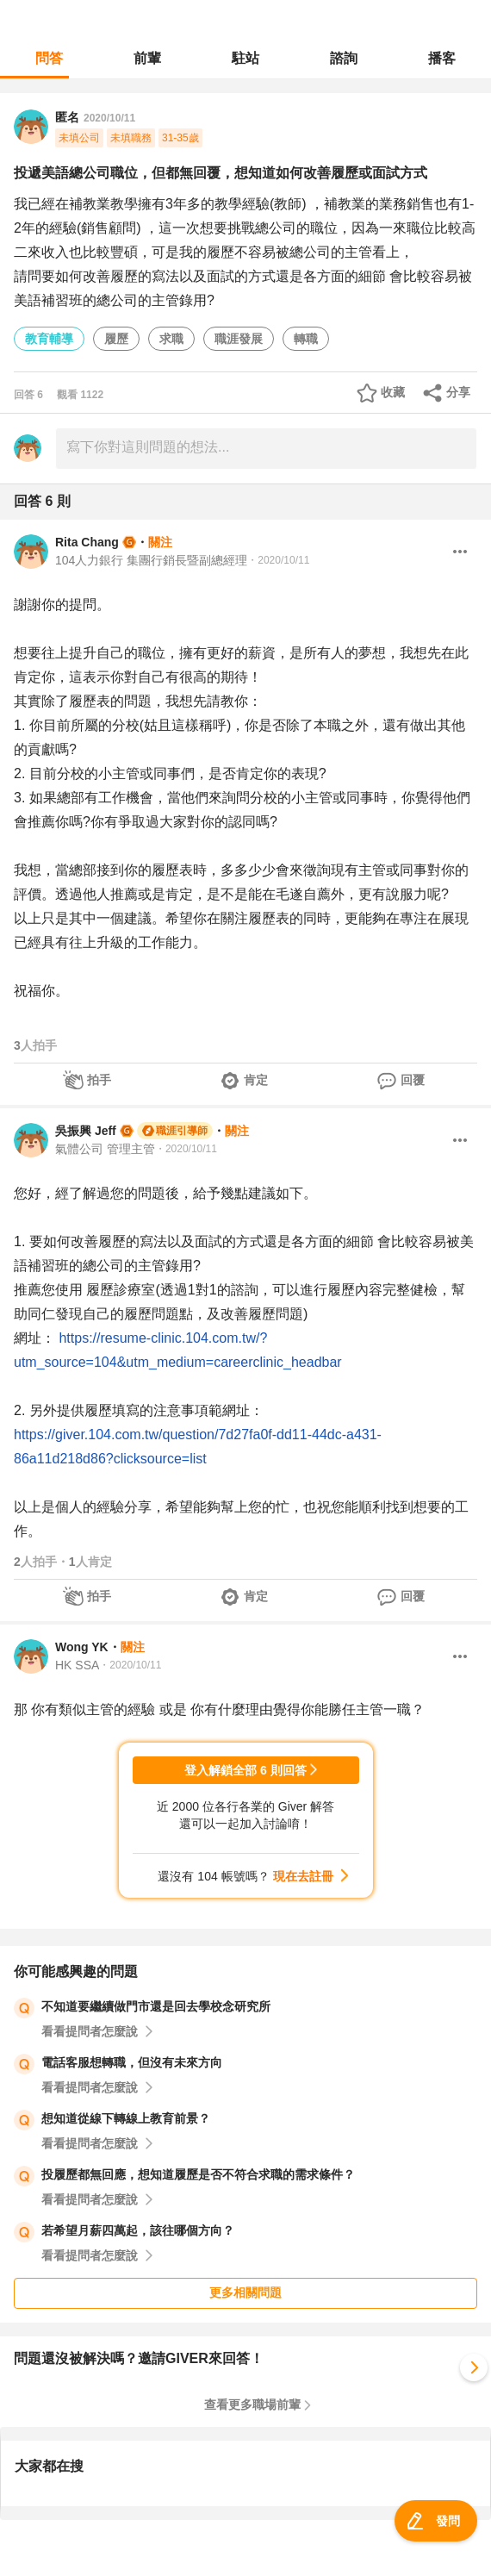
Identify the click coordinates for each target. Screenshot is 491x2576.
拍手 (99, 1080)
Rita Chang (87, 542)
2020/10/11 (109, 118)
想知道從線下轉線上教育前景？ (125, 2118)
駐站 (245, 58)
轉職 (306, 339)
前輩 (147, 58)
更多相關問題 (245, 2292)
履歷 (116, 339)
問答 (49, 58)
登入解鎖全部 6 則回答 (245, 1770)
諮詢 (343, 58)
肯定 (256, 1080)
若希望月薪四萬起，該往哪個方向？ (137, 2230)
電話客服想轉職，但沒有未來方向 (131, 2062)
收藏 (393, 392)
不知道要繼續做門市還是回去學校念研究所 (155, 2006)
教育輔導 (49, 339)
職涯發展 (238, 339)
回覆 (413, 1080)
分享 (458, 392)
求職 (171, 339)
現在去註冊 (303, 1876)
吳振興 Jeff (85, 1131)
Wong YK (82, 1647)
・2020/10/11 (278, 560)
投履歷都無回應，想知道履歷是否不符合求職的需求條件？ (198, 2174)
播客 (442, 58)
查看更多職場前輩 (252, 2404)
